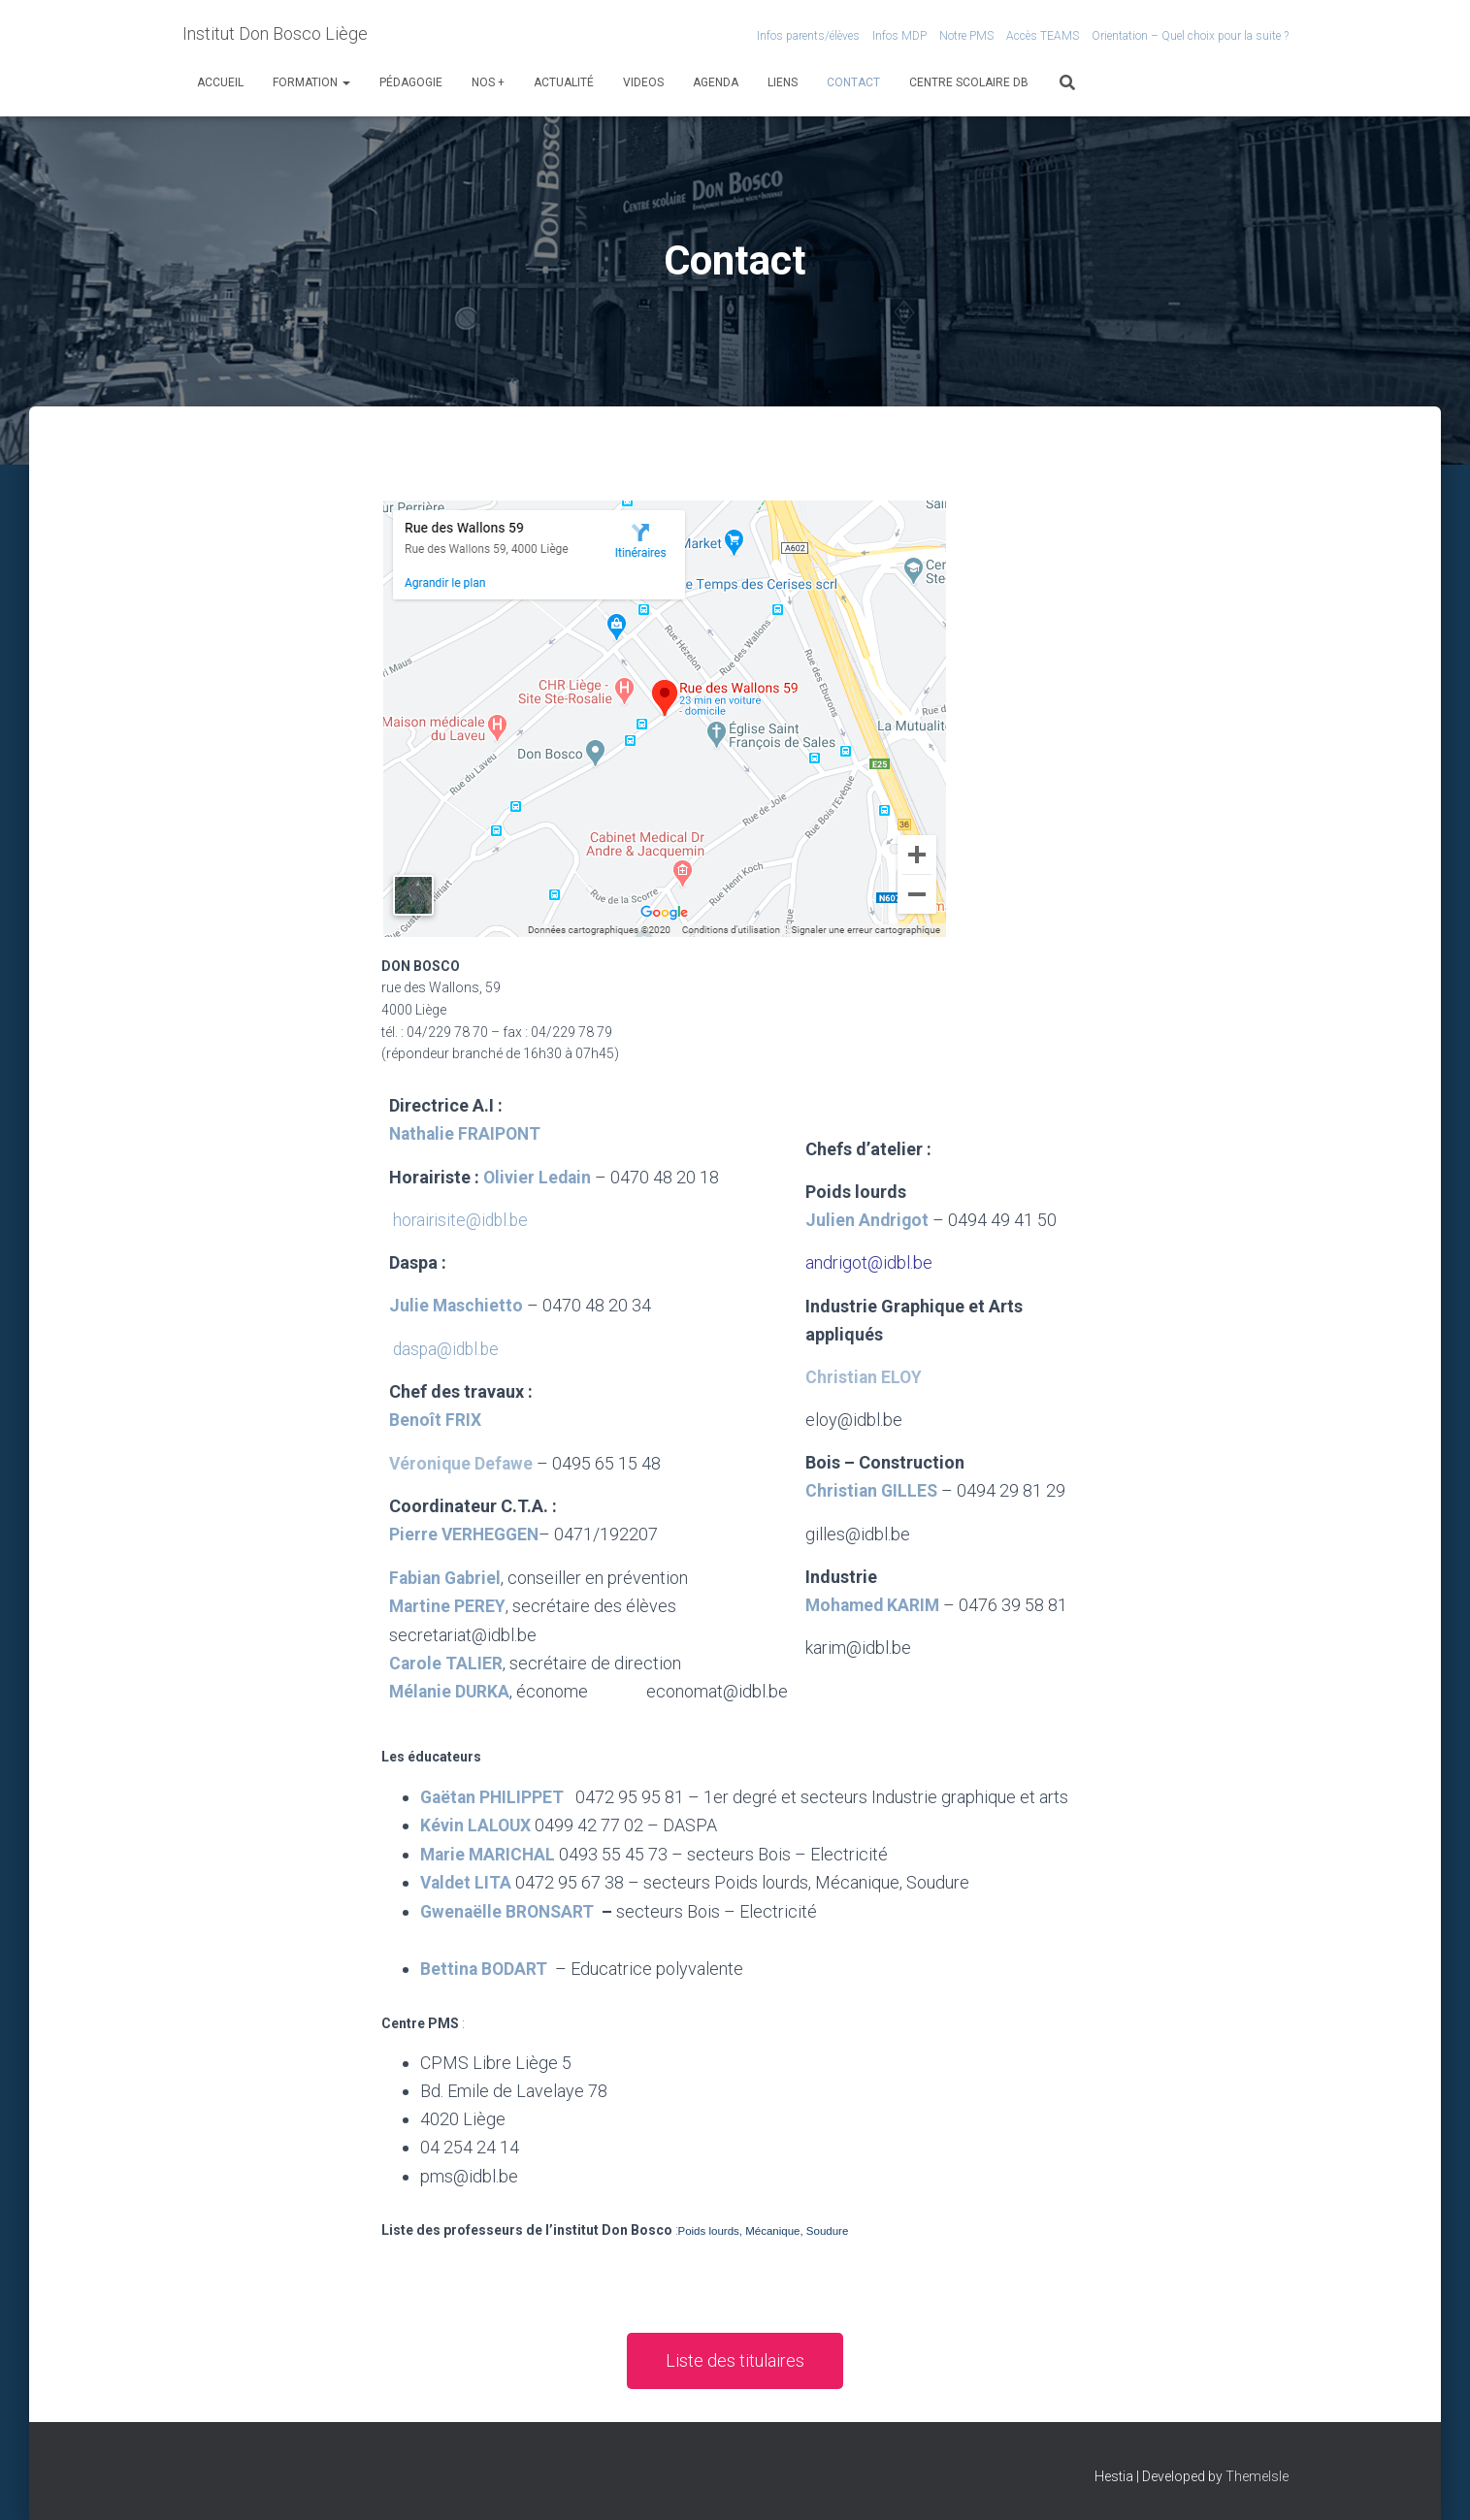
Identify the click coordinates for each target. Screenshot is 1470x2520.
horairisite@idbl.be (463, 1219)
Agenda (715, 82)
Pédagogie (410, 82)
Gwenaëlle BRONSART (509, 1934)
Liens (783, 82)
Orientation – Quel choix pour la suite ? (1190, 36)
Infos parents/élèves (808, 36)
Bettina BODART (484, 1992)
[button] (735, 2384)
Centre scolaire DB (969, 82)
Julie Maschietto (459, 1305)
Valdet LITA (467, 1906)
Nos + (488, 82)
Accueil (220, 82)
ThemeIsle (1257, 2476)
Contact (853, 82)
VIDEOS (643, 82)
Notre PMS (966, 36)
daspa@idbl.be (448, 1348)
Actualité (564, 82)
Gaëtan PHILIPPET (494, 1822)
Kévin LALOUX (476, 1850)
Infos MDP (899, 36)
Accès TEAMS (1042, 36)
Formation (311, 82)
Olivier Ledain (538, 1176)
